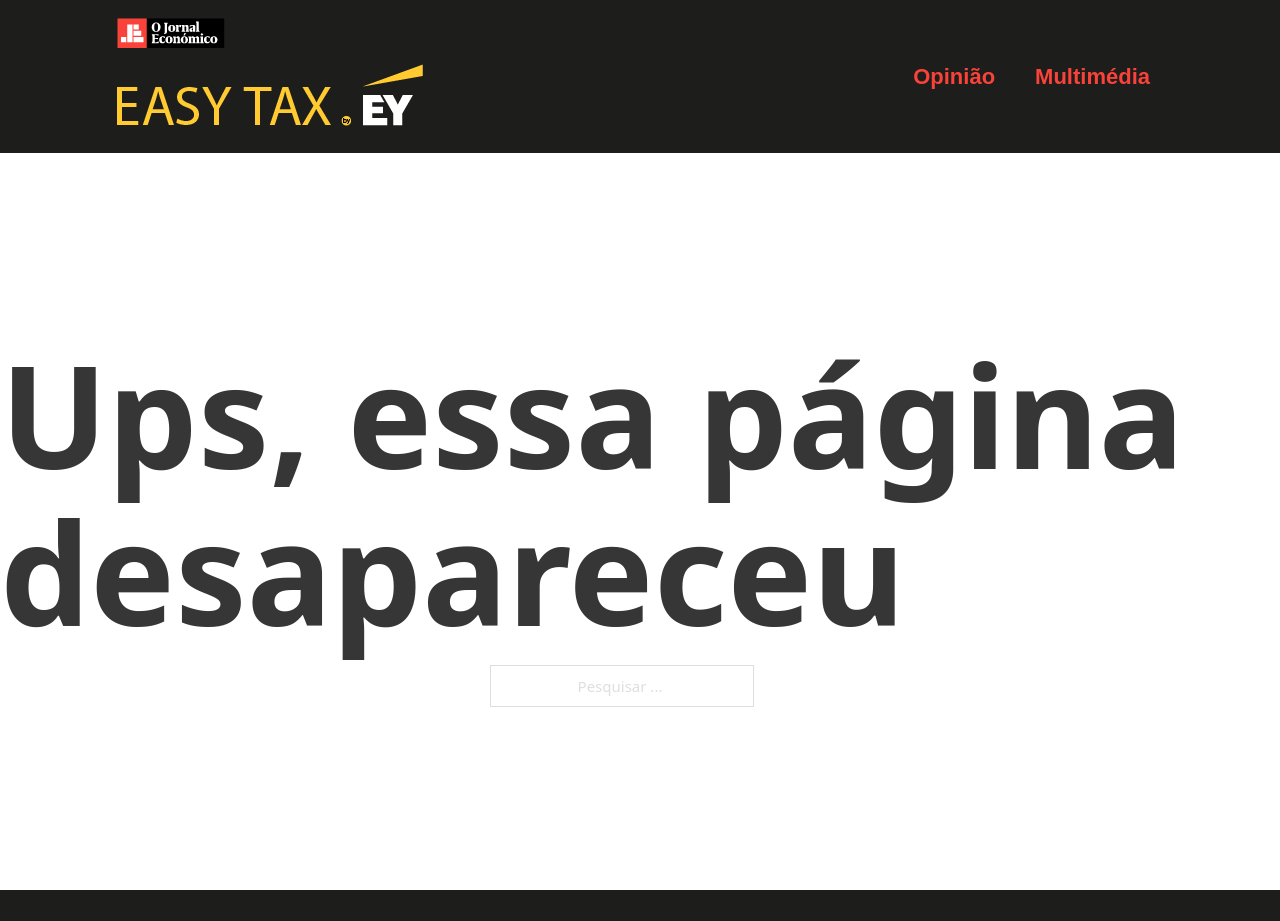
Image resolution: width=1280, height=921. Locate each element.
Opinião (954, 76)
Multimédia (1092, 76)
